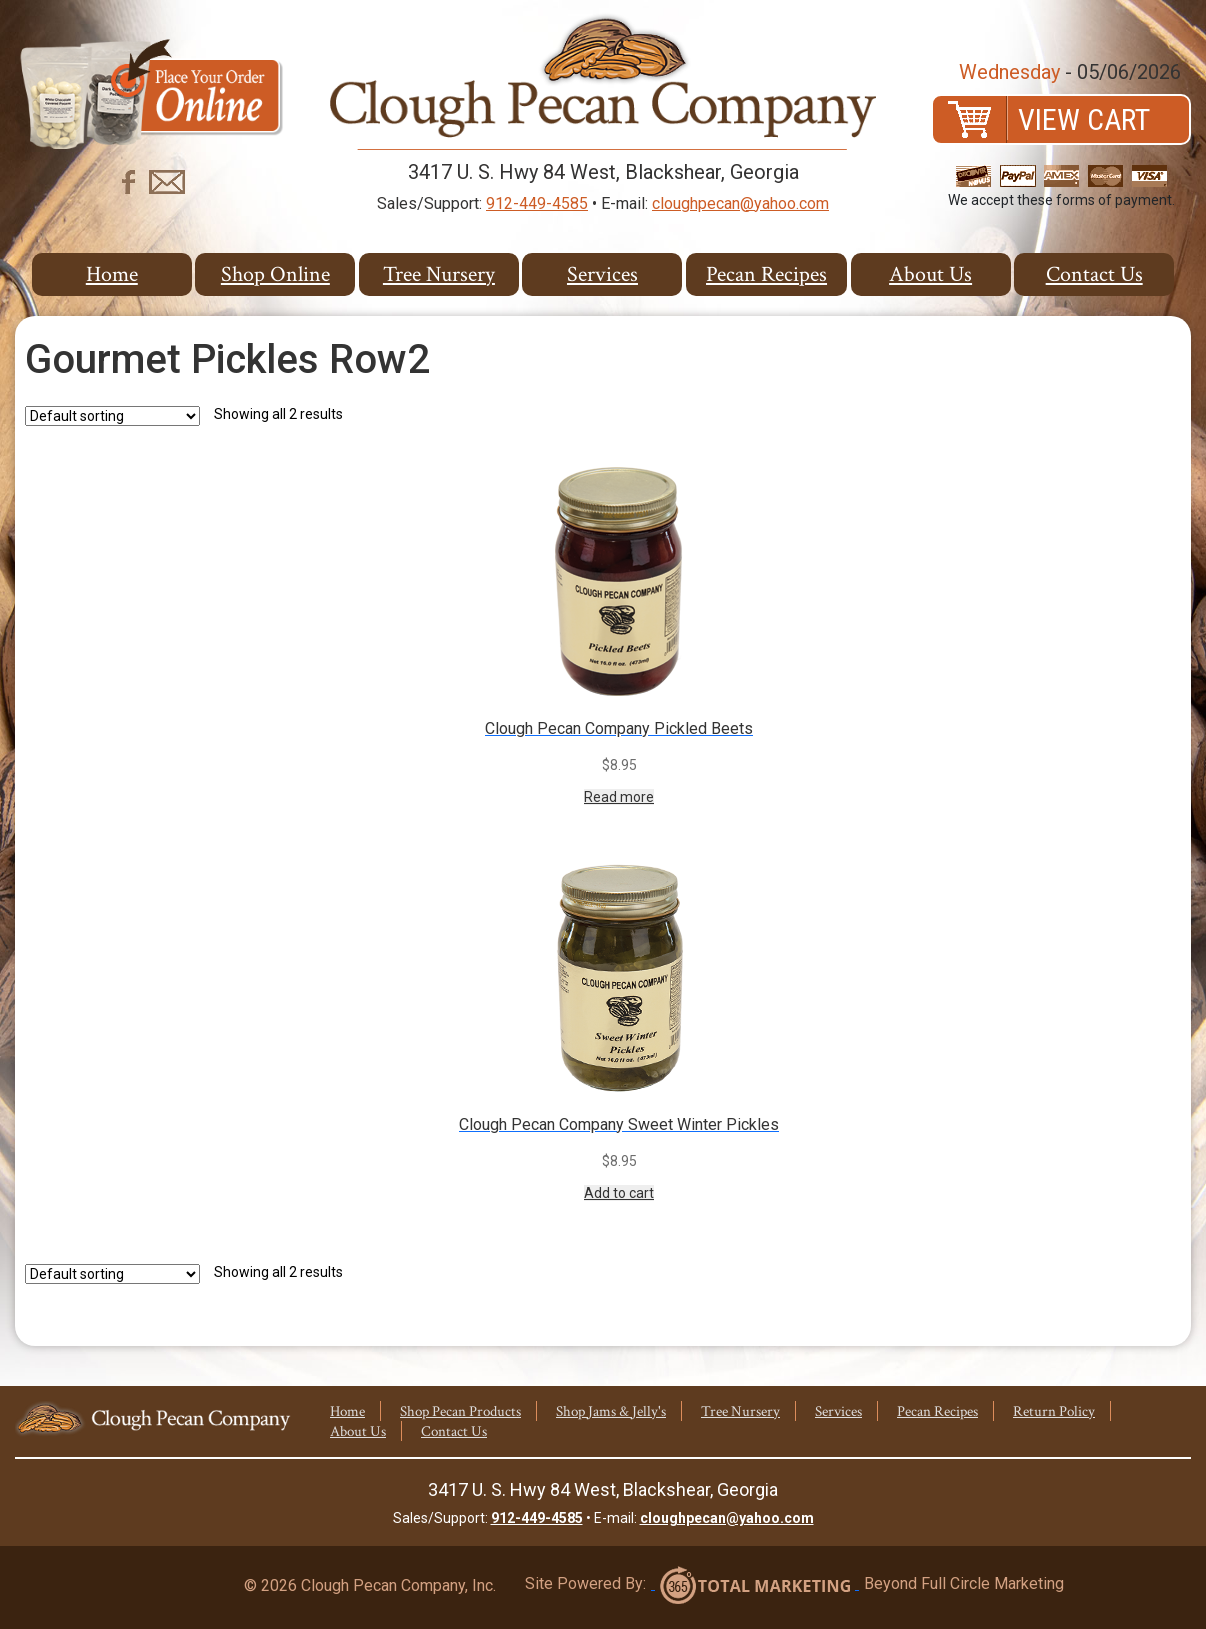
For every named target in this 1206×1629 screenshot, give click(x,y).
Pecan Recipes (766, 274)
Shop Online (275, 274)
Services (602, 274)
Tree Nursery (439, 274)
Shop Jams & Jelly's (611, 1411)
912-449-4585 (537, 203)
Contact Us (1094, 274)
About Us (930, 274)
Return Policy (1054, 1411)
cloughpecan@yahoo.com (740, 203)
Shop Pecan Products (460, 1411)
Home (112, 274)
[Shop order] (112, 416)
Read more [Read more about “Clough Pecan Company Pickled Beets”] (619, 797)
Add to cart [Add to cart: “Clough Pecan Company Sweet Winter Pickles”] (619, 1193)
